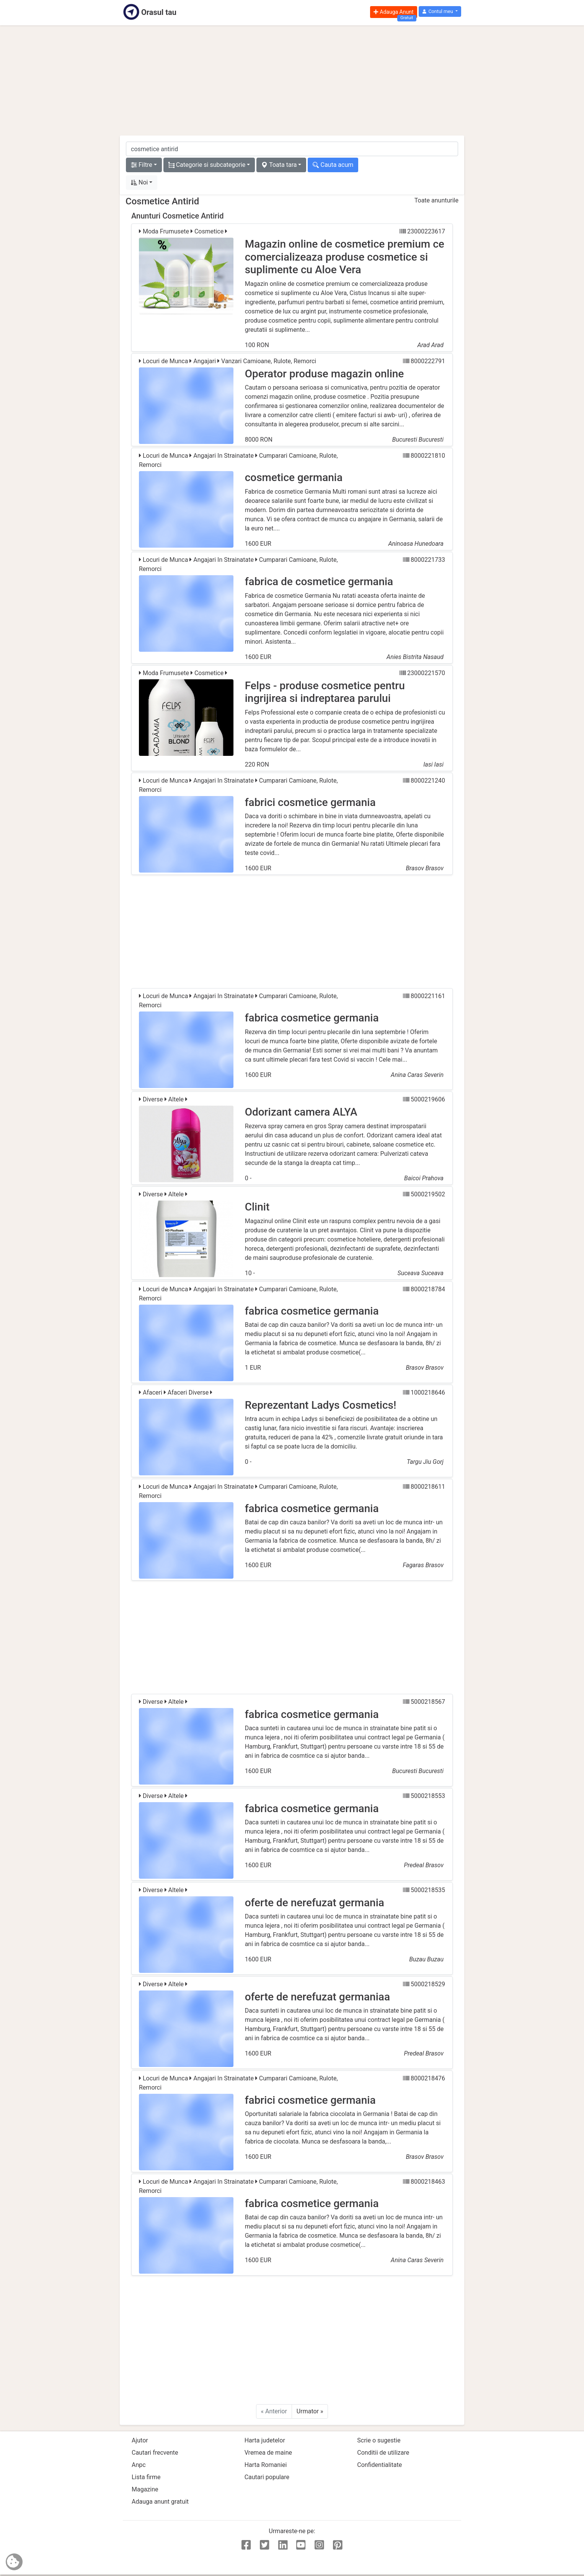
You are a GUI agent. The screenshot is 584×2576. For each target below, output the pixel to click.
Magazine (145, 2489)
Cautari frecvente (155, 2452)
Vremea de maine (268, 2452)
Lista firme (146, 2477)
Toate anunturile (436, 200)
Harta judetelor (265, 2440)
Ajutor (140, 2440)
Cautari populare (267, 2477)
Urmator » (310, 2411)
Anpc (139, 2464)
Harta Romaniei (266, 2464)
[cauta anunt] (292, 149)
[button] (440, 11)
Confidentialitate (379, 2464)
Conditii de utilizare (383, 2452)
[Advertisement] (292, 80)
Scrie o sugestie (378, 2440)
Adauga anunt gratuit (160, 2501)
